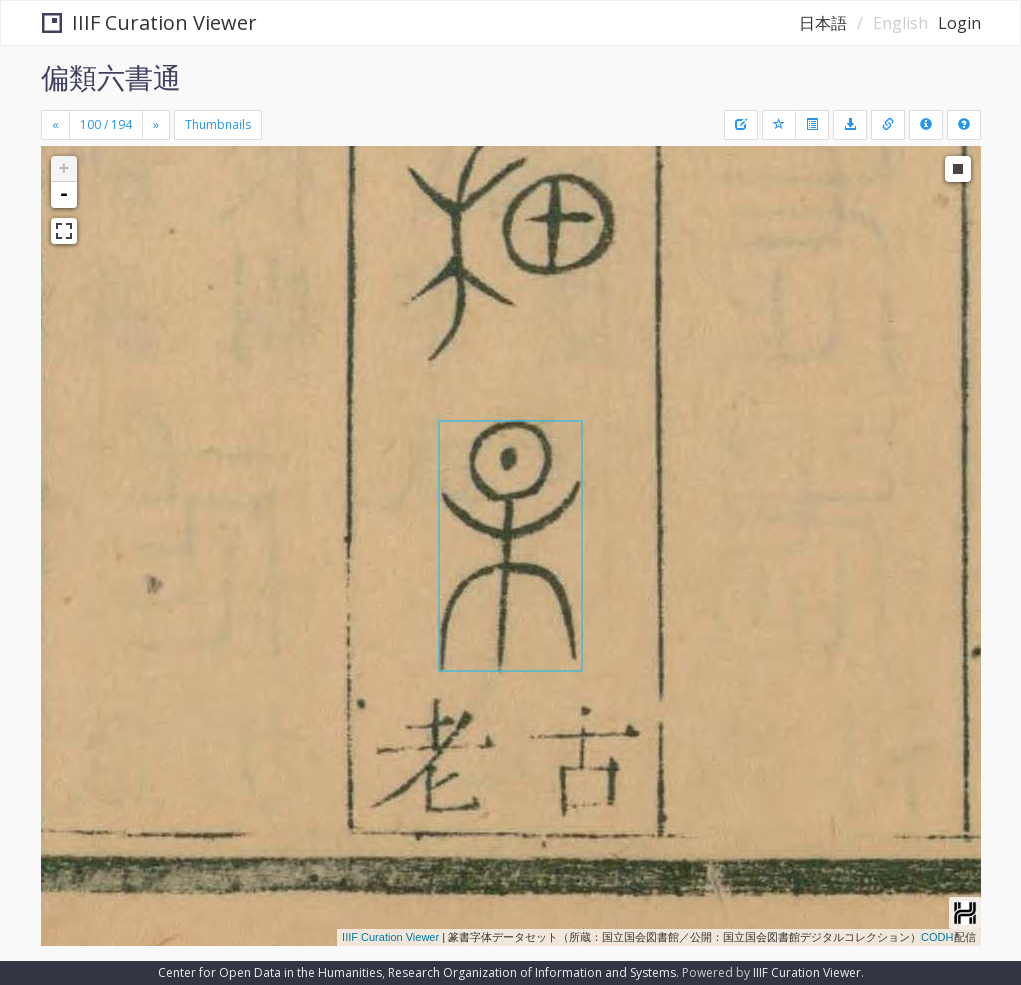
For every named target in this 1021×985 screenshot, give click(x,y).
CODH (937, 937)
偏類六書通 (111, 77)
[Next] (156, 125)
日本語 (823, 23)
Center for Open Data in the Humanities (270, 972)
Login (959, 23)
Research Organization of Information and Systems (532, 972)
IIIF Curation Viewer (149, 22)
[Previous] (55, 125)
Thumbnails (218, 124)
